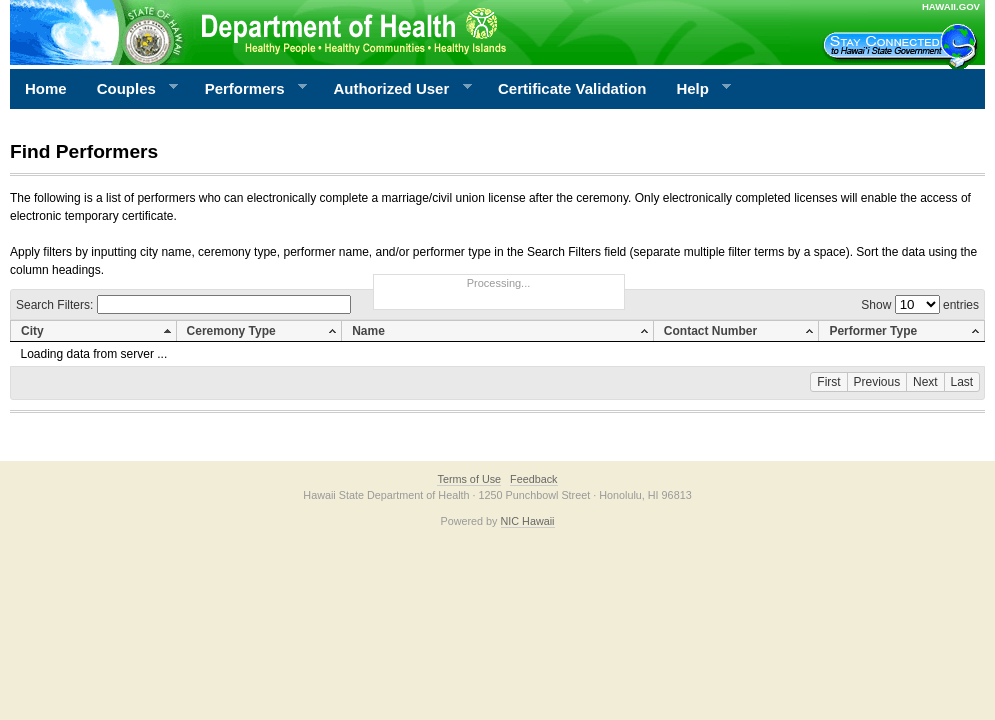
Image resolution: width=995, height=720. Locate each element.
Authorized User (394, 89)
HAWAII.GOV (951, 6)
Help (696, 89)
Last (962, 382)
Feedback (533, 479)
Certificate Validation (572, 88)
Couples (130, 89)
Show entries (920, 305)
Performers (249, 89)
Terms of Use (469, 479)
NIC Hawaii (528, 521)
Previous (877, 382)
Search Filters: (183, 305)
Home (46, 88)
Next (925, 382)
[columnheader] (94, 331)
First (828, 382)
